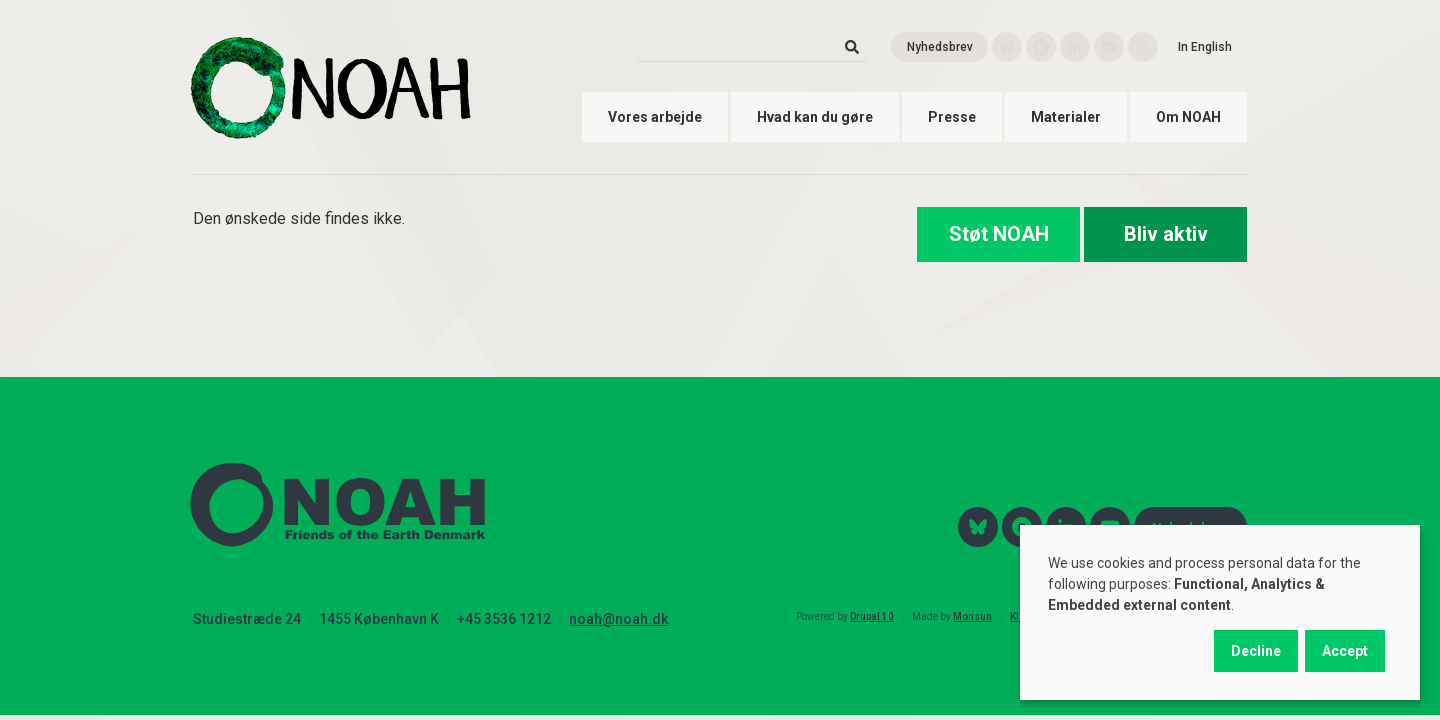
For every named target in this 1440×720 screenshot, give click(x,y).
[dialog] (1220, 612)
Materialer (1066, 117)
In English (1205, 47)
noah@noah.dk (618, 619)
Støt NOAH (999, 234)
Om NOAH (1188, 117)
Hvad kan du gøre (815, 117)
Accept (1345, 651)
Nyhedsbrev (940, 47)
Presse (952, 117)
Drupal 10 (872, 616)
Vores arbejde (655, 117)
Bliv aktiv (1166, 234)
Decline (1256, 651)
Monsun (972, 616)
